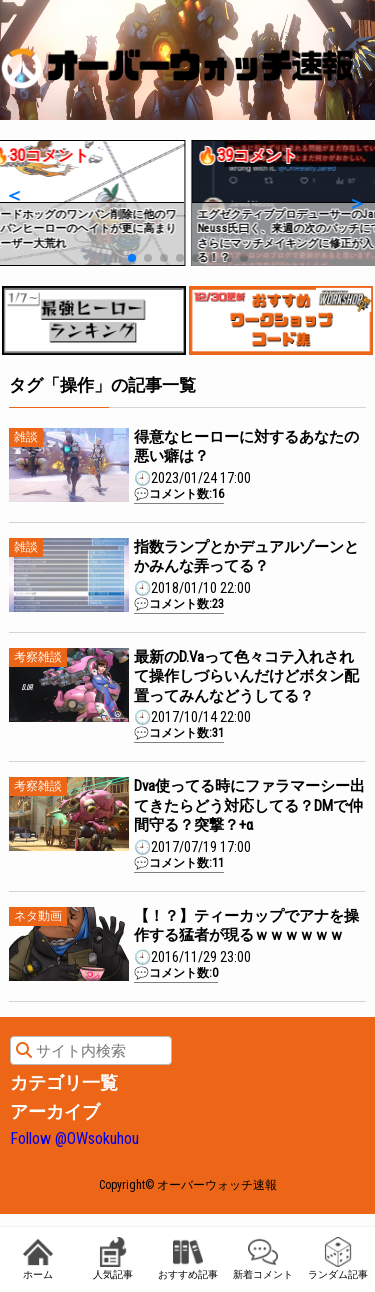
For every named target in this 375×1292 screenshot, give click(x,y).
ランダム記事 (338, 1258)
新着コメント (263, 1258)
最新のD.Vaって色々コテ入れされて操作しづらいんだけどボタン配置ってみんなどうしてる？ (246, 676)
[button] (13, 195)
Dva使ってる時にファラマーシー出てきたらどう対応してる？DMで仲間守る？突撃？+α (249, 805)
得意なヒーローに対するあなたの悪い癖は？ (246, 447)
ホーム (38, 1258)
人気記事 (113, 1258)
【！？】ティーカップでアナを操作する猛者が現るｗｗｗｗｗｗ (246, 926)
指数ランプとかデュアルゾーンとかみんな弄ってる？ (246, 557)
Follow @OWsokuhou (74, 1138)
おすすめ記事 (188, 1258)
